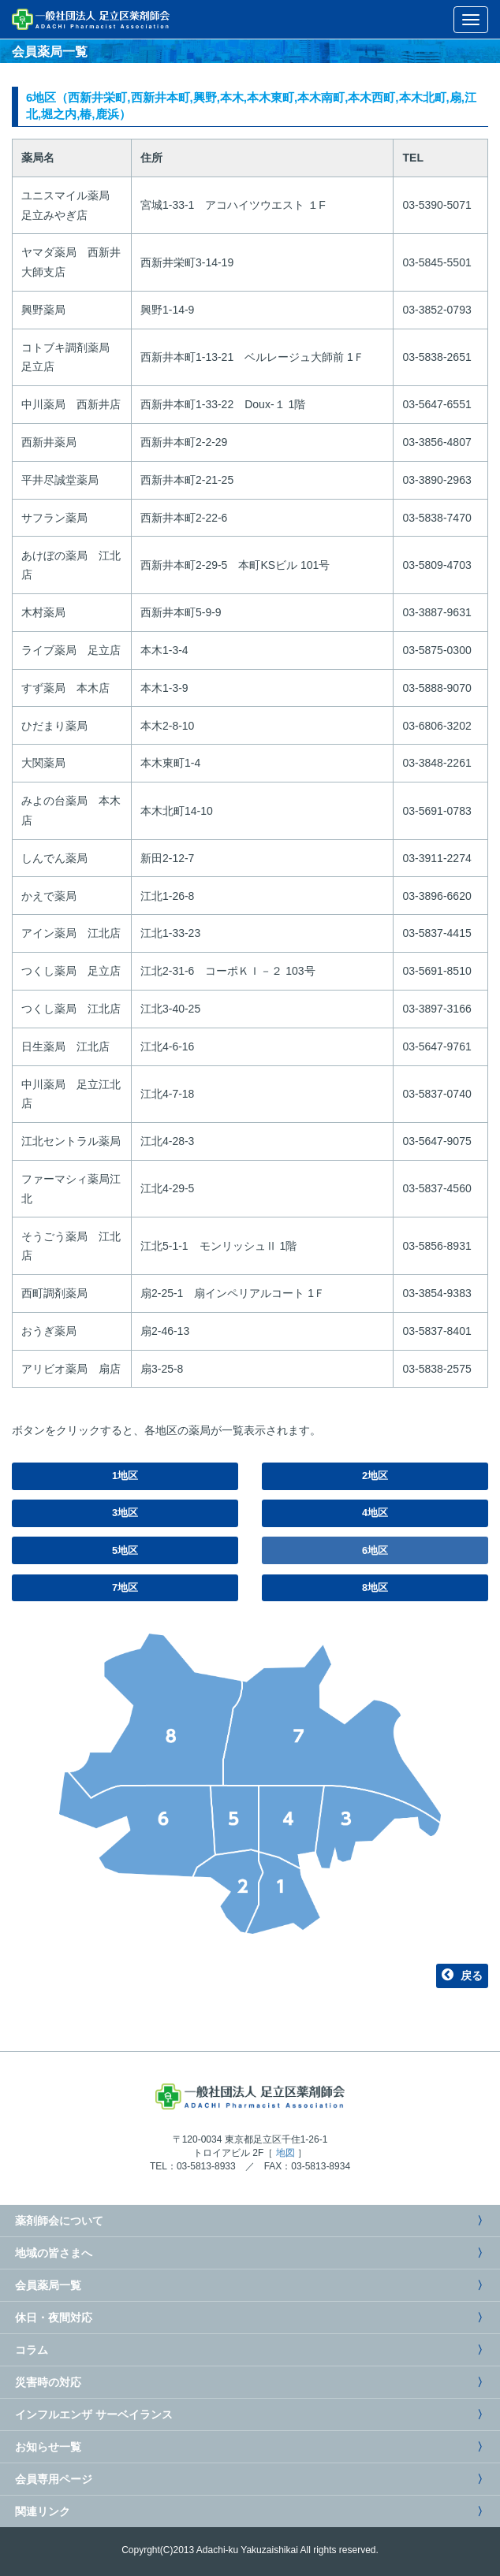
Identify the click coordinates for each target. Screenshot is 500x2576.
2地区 (375, 1475)
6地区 (375, 1550)
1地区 (125, 1475)
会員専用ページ (52, 2479)
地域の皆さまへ (52, 2253)
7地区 (125, 1587)
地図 (285, 2152)
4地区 (375, 1512)
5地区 (125, 1550)
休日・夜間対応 (52, 2317)
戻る (462, 1975)
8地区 (375, 1587)
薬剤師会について (57, 2220)
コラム (30, 2350)
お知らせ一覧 (46, 2446)
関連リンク (41, 2511)
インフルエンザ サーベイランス (92, 2414)
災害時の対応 (46, 2382)
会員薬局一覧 (46, 2285)
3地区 (125, 1512)
